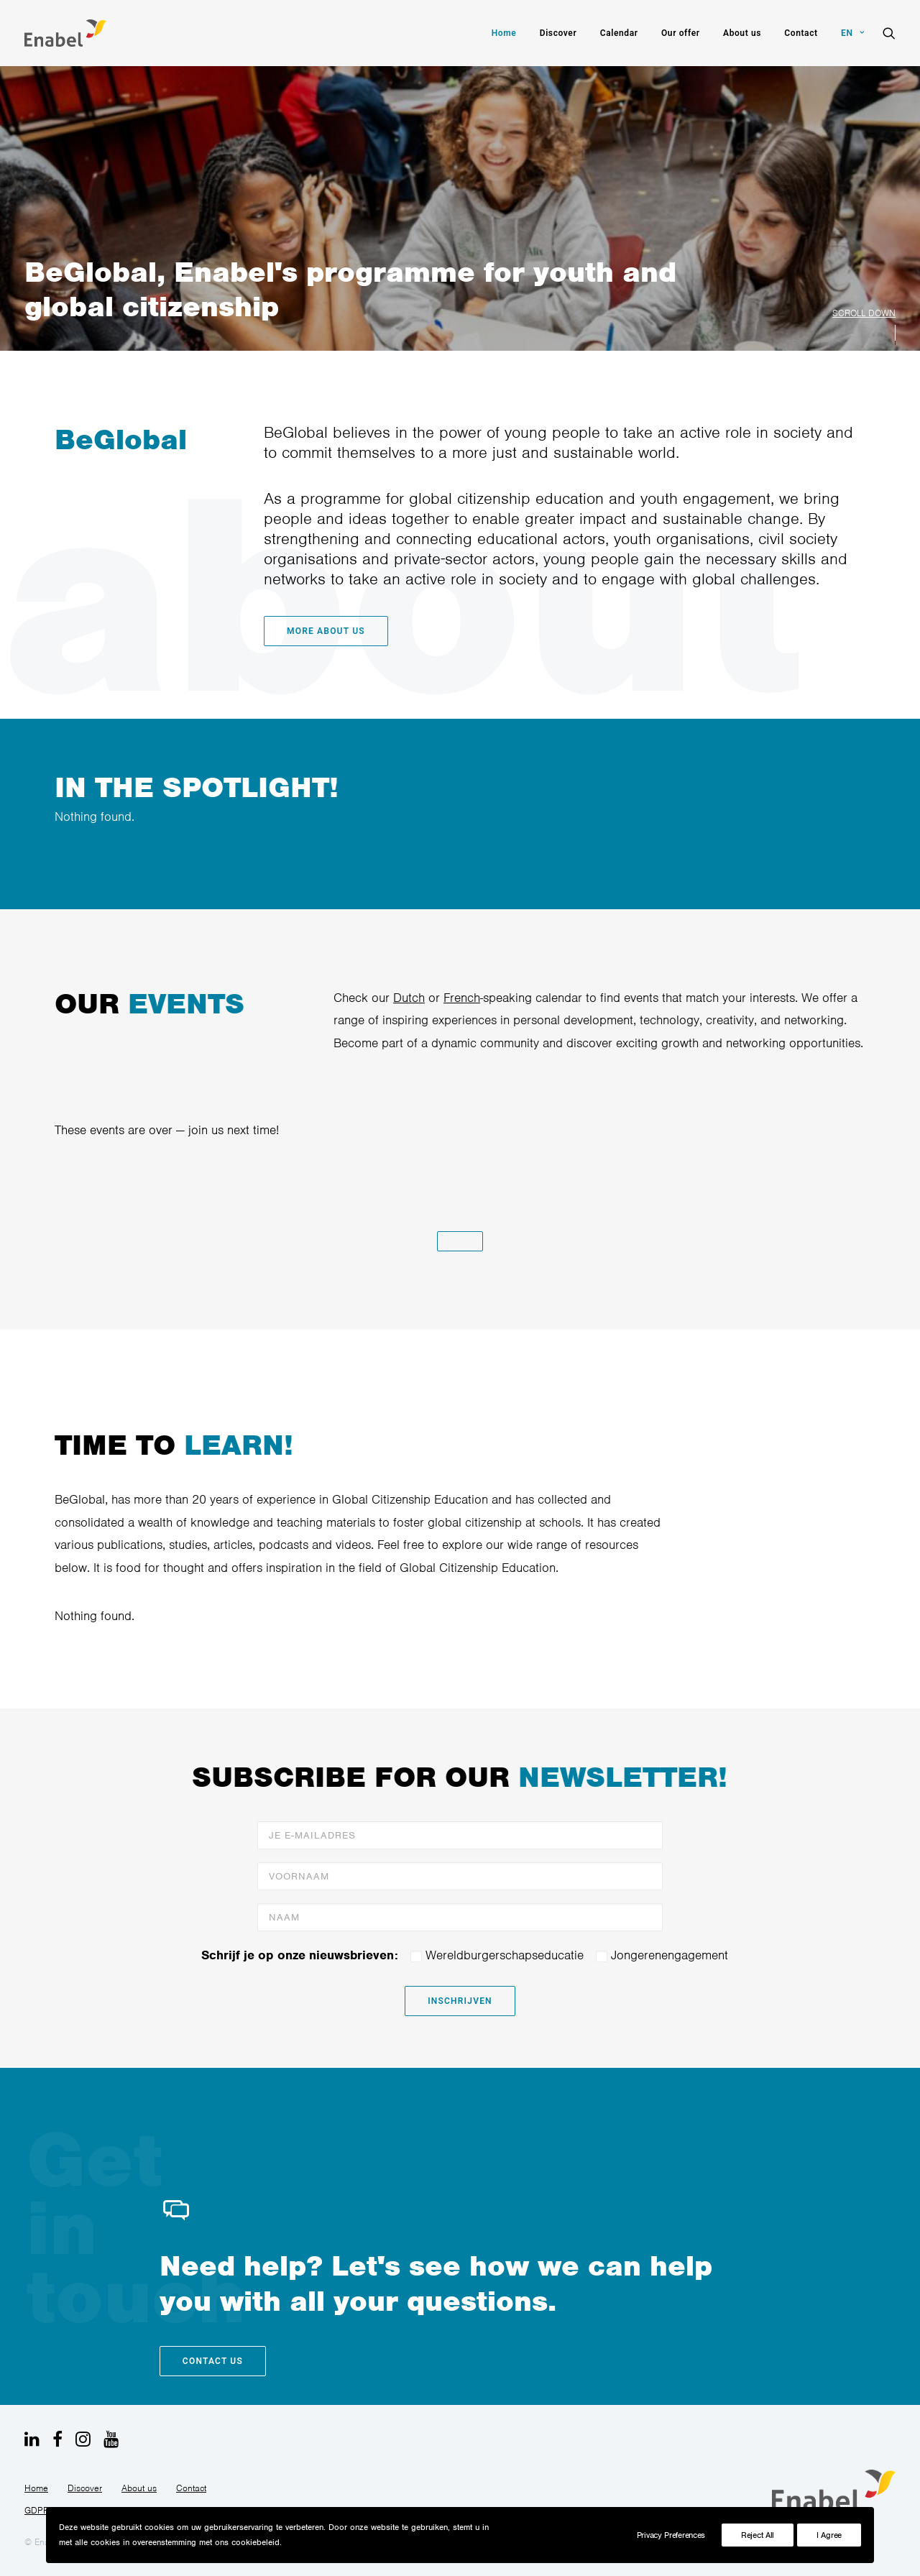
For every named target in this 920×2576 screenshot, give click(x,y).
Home (504, 33)
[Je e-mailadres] (460, 1835)
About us (742, 33)
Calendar (619, 33)
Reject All (757, 2535)
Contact (800, 33)
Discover (558, 33)
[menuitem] (504, 33)
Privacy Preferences (671, 2535)
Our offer (680, 33)
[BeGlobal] (65, 33)
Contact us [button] (213, 2361)
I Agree (829, 2535)
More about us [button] (309, 631)
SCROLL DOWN (864, 313)
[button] (889, 33)
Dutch (392, 998)
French (445, 998)
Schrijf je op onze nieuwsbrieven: (299, 1955)
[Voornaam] (460, 1876)
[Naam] (460, 1917)
